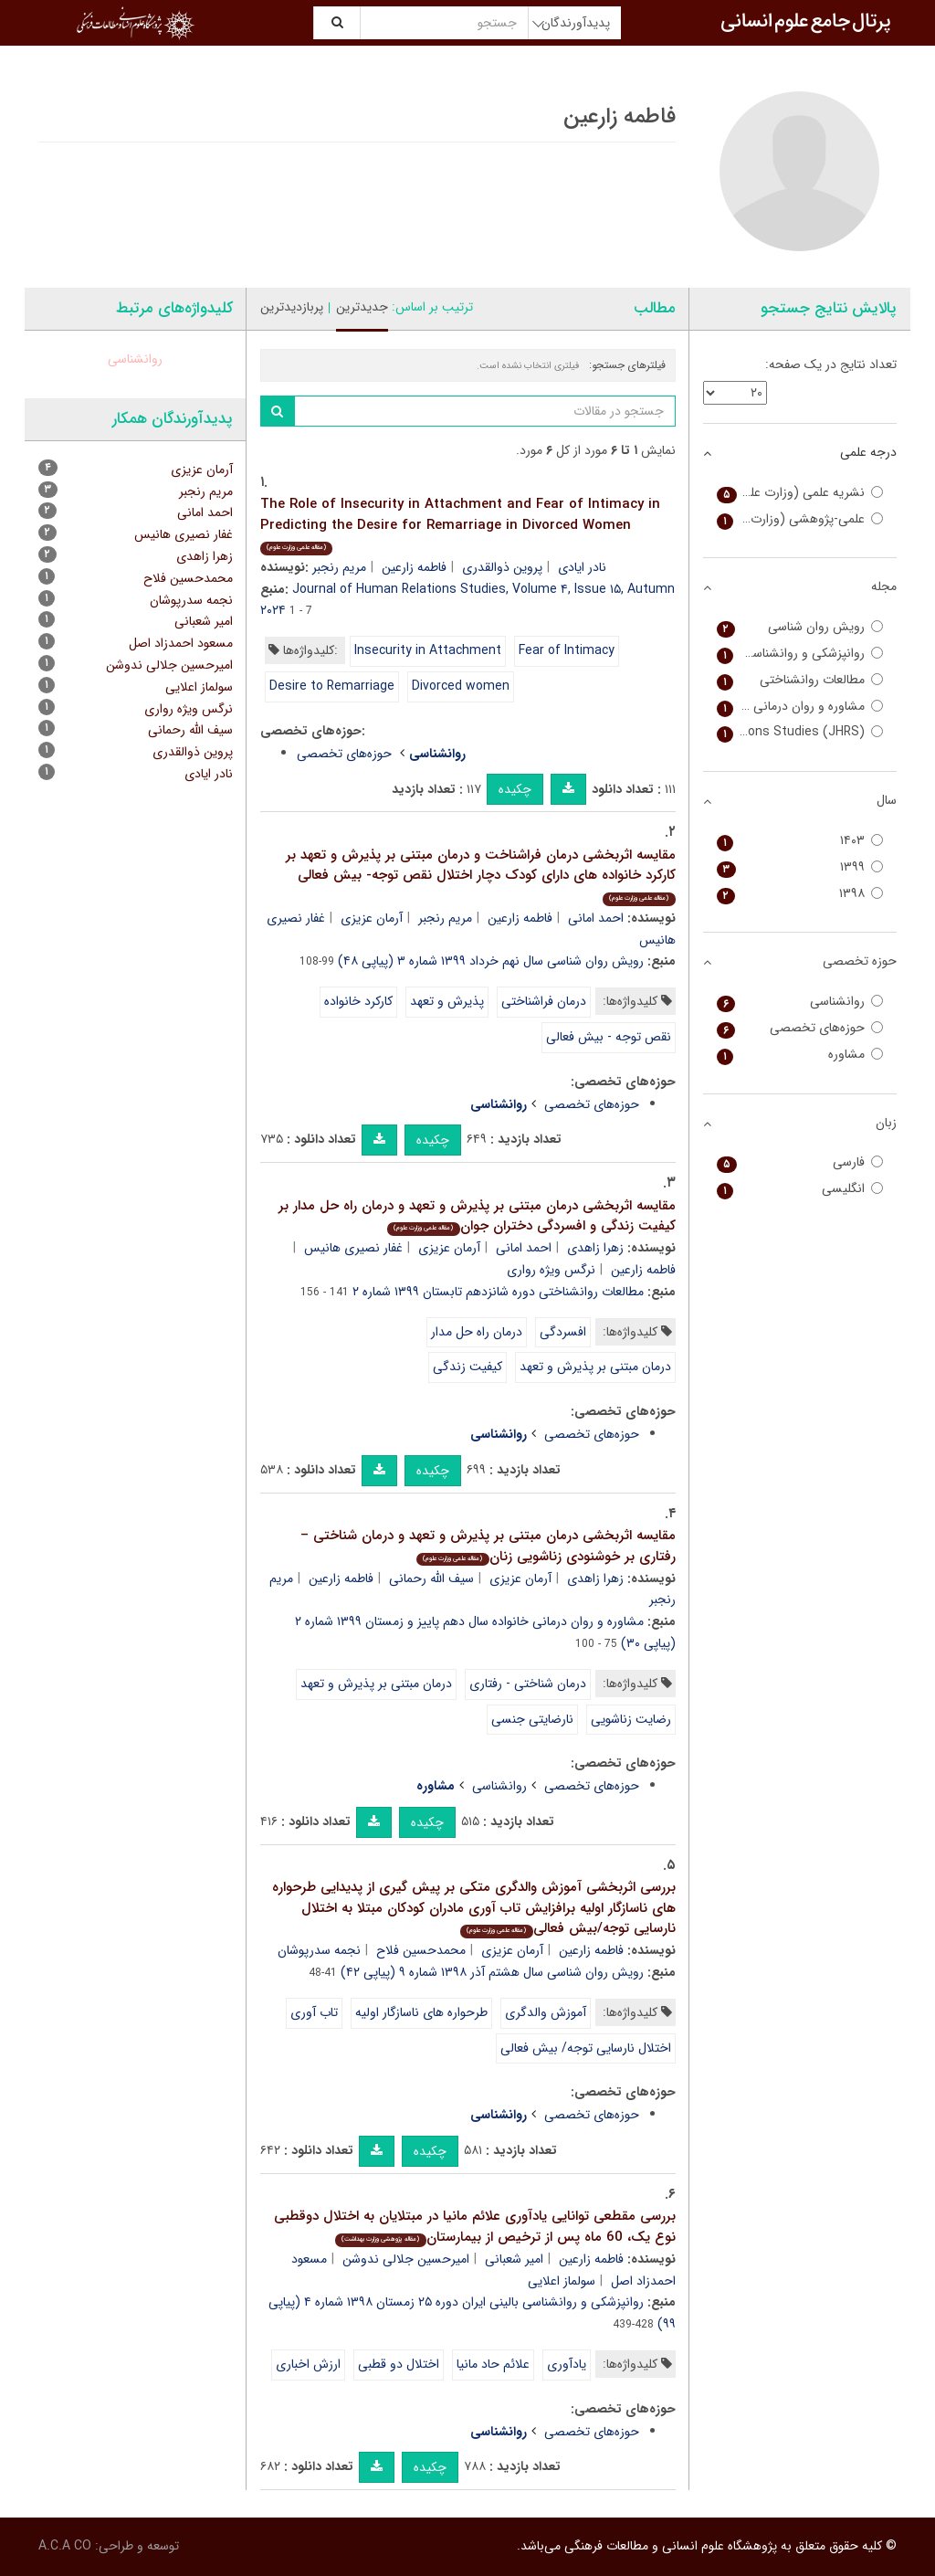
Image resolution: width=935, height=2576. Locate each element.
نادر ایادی (582, 567)
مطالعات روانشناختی (800, 680)
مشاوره (800, 1054)
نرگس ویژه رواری (551, 1270)
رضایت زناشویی (631, 1719)
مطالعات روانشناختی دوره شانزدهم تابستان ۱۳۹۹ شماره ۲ (498, 1292)
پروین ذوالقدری (502, 567)
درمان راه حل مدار (476, 1332)
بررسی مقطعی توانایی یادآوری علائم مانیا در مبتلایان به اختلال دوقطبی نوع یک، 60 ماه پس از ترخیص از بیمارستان (475, 2226)
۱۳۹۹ (800, 867)
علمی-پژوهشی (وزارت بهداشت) (800, 519)
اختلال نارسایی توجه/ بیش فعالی (585, 2048)
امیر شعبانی (514, 2259)
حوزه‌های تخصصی (344, 754)
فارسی (800, 1162)
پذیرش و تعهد (447, 1001)
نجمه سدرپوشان (319, 1950)
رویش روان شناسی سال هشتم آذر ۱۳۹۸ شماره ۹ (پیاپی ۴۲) (492, 1972)
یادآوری (566, 2364)
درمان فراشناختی (543, 1001)
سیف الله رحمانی (431, 1578)
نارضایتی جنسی (532, 1719)
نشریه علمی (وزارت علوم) (800, 492)
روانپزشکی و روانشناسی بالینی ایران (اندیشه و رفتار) (800, 653)
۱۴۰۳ (800, 840)
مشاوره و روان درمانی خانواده (800, 706)
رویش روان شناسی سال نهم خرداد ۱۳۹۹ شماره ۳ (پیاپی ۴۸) (491, 961)
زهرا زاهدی (595, 1248)
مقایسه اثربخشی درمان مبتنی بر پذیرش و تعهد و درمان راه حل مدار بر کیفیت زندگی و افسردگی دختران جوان (477, 1216)
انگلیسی (800, 1188)
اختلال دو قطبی (398, 2364)
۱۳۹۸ (800, 893)
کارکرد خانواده (358, 1001)
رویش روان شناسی (800, 627)
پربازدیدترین (291, 307)
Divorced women (461, 686)
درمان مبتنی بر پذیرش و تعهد (595, 1367)
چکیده (515, 789)
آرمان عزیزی (372, 918)
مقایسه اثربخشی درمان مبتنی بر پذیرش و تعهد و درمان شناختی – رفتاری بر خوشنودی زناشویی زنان (488, 1546)
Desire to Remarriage (331, 686)
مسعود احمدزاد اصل (181, 643)
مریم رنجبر (339, 567)
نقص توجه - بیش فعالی (608, 1037)
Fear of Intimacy (567, 650)
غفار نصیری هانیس (353, 1248)
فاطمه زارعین (414, 567)
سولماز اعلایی (561, 2281)
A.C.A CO (64, 2546)
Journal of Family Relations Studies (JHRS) (800, 732)
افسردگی (563, 1332)
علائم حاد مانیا (493, 2364)
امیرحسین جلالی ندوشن (405, 2259)
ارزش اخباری (308, 2364)
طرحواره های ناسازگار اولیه (421, 2012)
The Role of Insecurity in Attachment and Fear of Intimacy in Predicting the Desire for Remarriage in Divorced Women (460, 524)
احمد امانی (596, 918)
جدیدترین (362, 307)
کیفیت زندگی (467, 1367)
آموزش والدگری (545, 2012)
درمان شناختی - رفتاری (527, 1683)
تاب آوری (314, 2012)
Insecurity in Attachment (427, 650)
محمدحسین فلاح (421, 1950)
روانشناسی (499, 1786)
